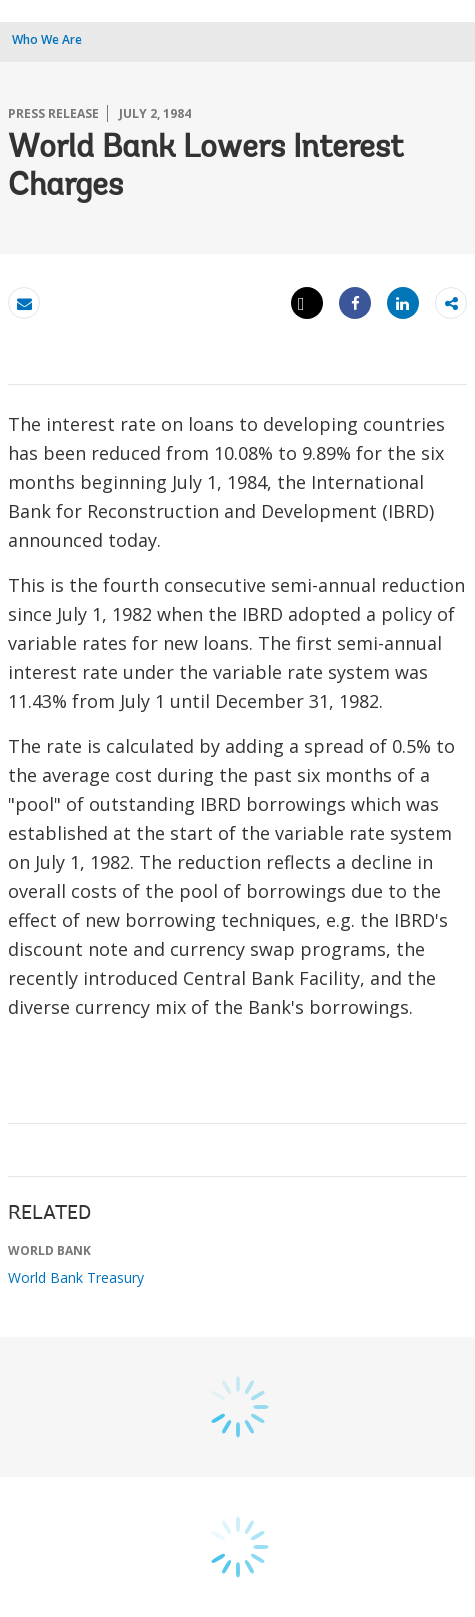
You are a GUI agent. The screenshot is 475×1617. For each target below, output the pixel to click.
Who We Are (47, 39)
